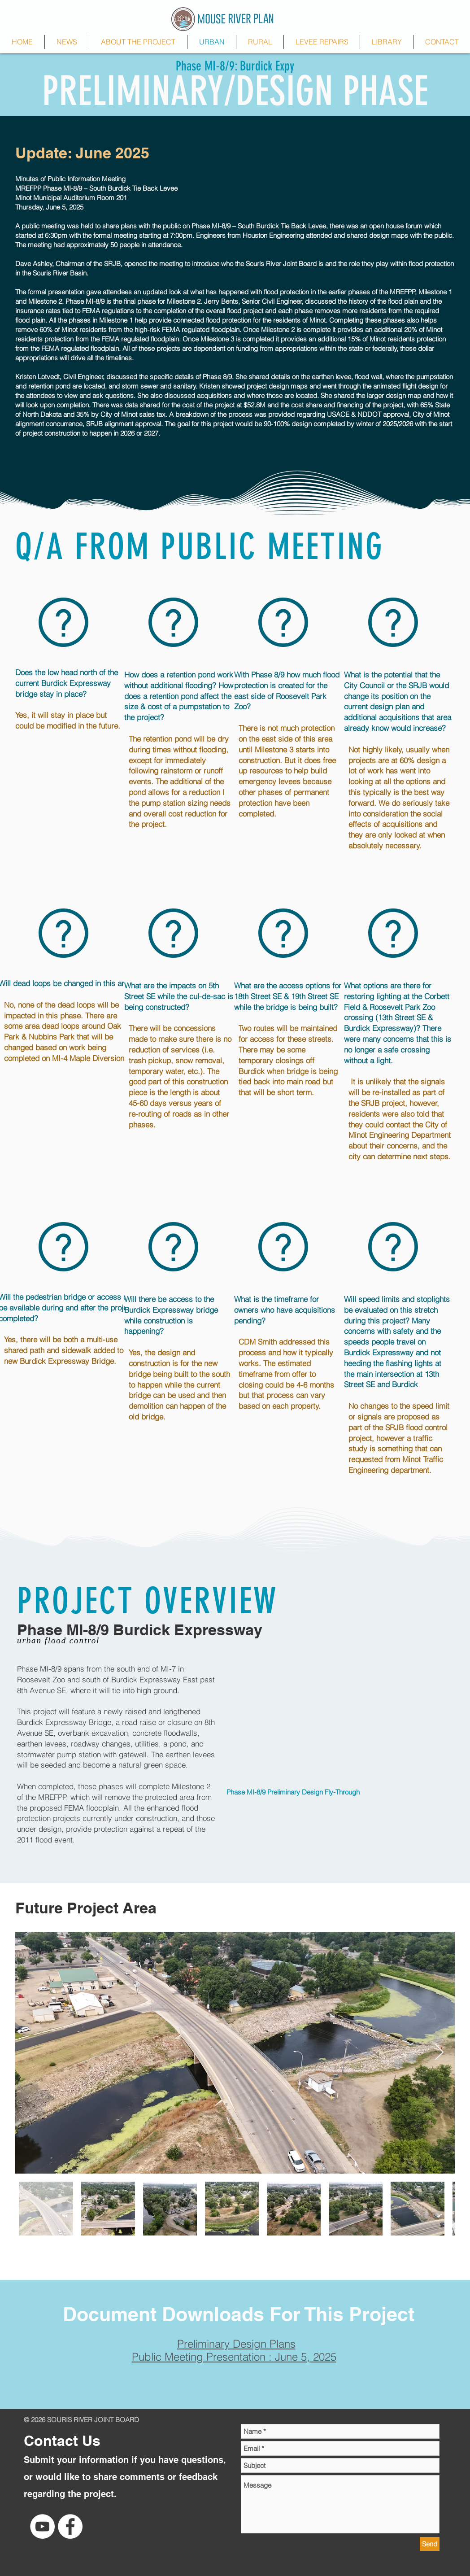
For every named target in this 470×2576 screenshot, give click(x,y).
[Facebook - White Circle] (70, 2526)
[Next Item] (439, 2052)
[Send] (430, 2544)
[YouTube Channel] (42, 2526)
